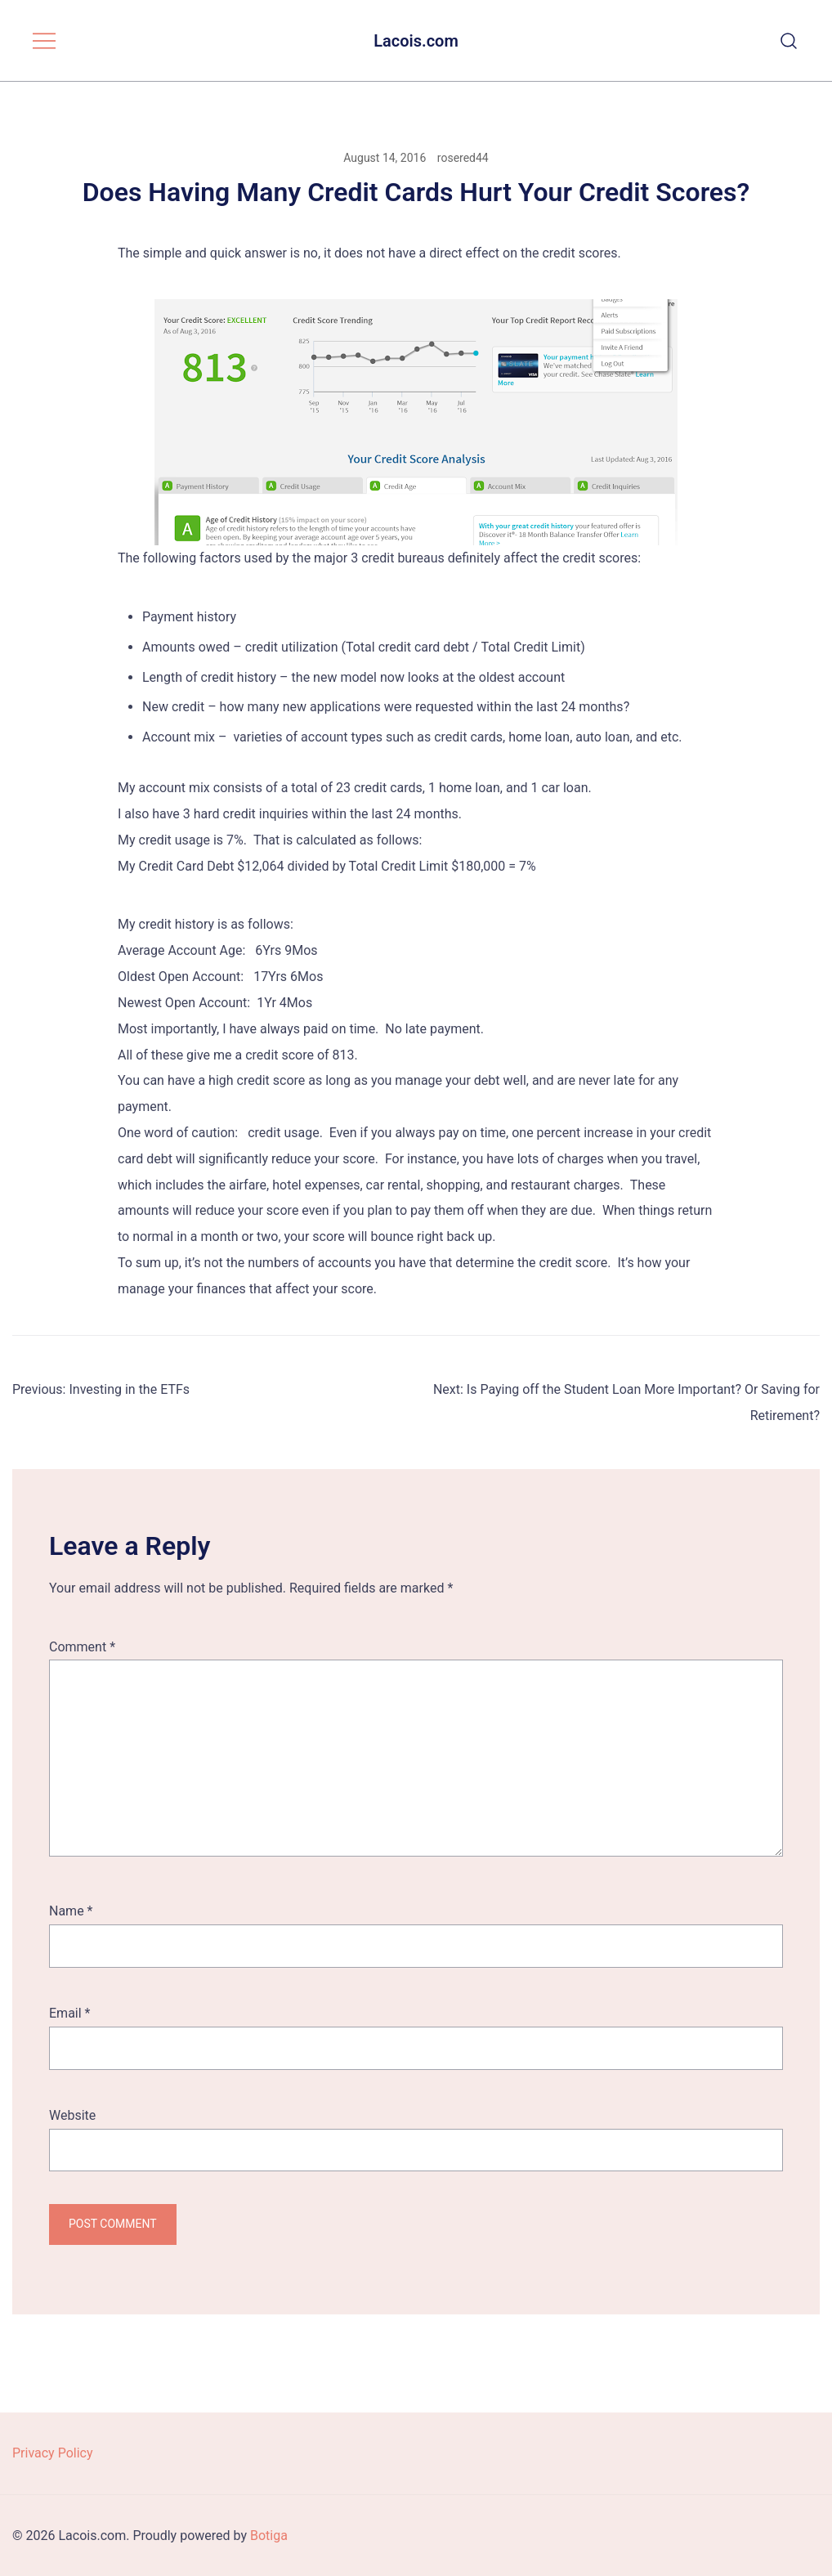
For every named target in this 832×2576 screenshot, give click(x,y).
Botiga (269, 2535)
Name (71, 1911)
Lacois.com (416, 41)
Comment (82, 1647)
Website (72, 2115)
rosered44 (463, 157)
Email (69, 2013)
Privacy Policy (52, 2453)
